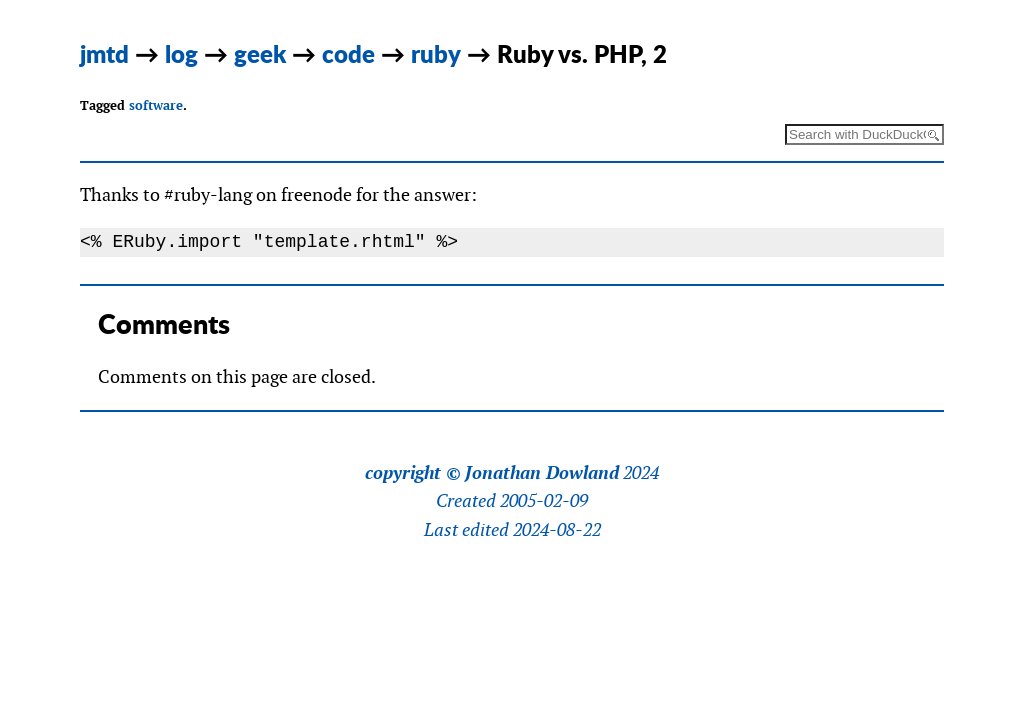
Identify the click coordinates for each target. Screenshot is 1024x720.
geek (260, 53)
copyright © (413, 473)
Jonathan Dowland (542, 473)
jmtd (104, 53)
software (156, 105)
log (181, 53)
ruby (436, 53)
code (348, 53)
